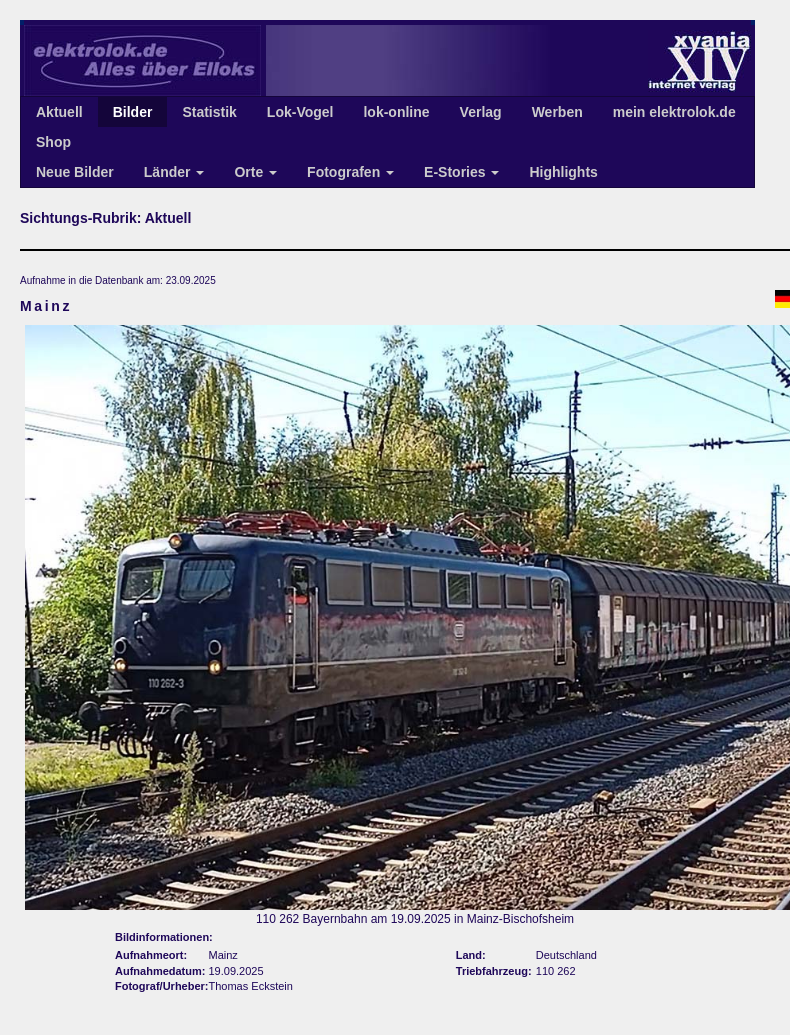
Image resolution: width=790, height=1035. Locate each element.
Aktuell (59, 112)
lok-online (396, 112)
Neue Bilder (75, 172)
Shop (53, 142)
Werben (557, 112)
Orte (255, 172)
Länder (174, 172)
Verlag (481, 112)
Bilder (133, 112)
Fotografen (350, 172)
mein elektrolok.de (674, 112)
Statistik (209, 112)
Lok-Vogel (300, 112)
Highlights (563, 172)
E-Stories (461, 172)
